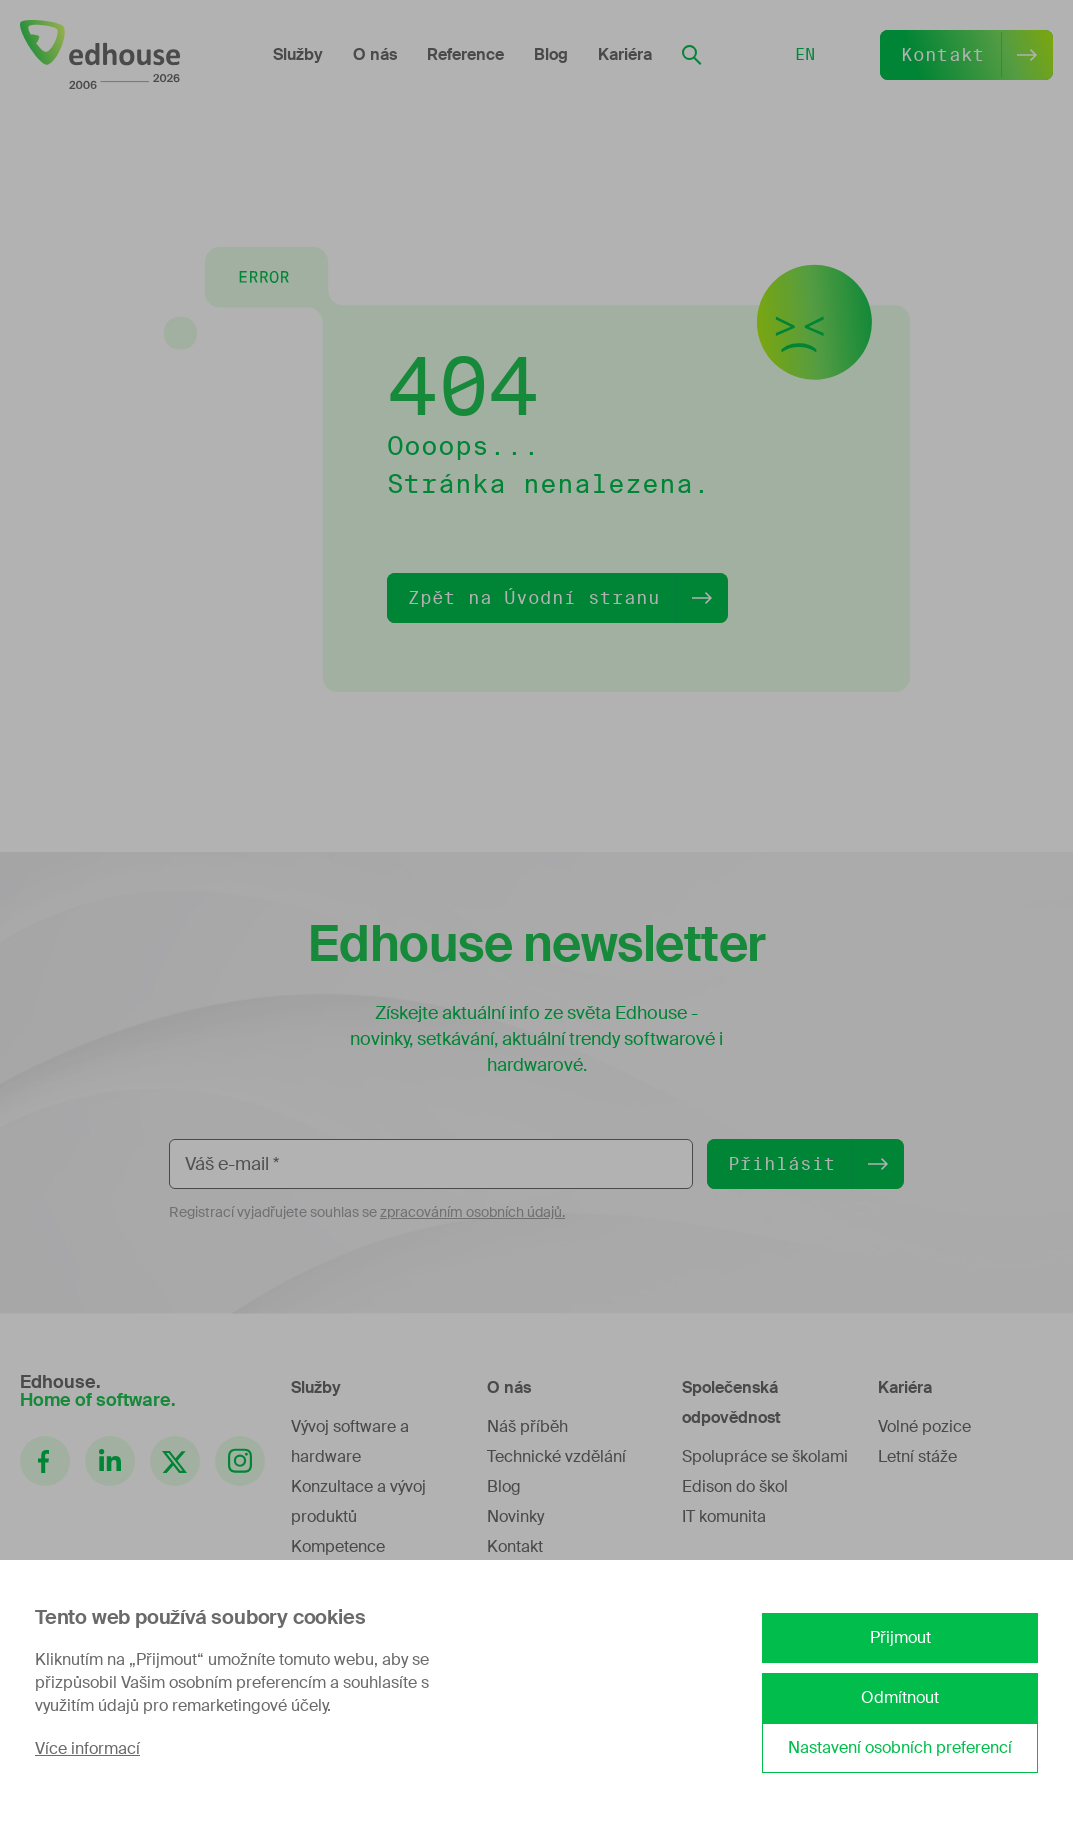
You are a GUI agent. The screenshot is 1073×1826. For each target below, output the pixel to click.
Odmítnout (900, 1697)
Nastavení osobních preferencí (900, 1747)
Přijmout (900, 1637)
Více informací (87, 1748)
